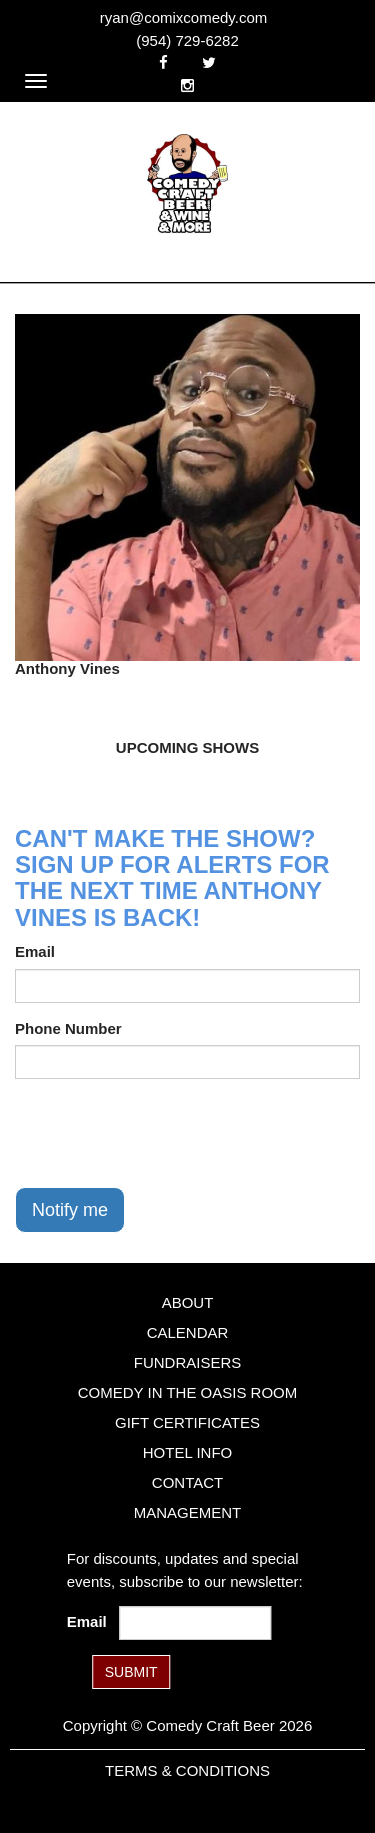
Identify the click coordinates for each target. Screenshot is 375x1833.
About (188, 1302)
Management (188, 1512)
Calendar (188, 1332)
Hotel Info (187, 1452)
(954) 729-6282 (187, 40)
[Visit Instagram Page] (187, 85)
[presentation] (167, 1133)
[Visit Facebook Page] (163, 62)
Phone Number (68, 1028)
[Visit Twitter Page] (209, 62)
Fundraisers (188, 1362)
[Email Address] (195, 1623)
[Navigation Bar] (36, 81)
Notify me (70, 1210)
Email (35, 951)
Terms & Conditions (187, 1770)
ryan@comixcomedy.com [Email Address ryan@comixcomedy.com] (184, 17)
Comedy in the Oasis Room (187, 1392)
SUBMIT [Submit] (131, 1672)
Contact (187, 1482)
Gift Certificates (187, 1422)
